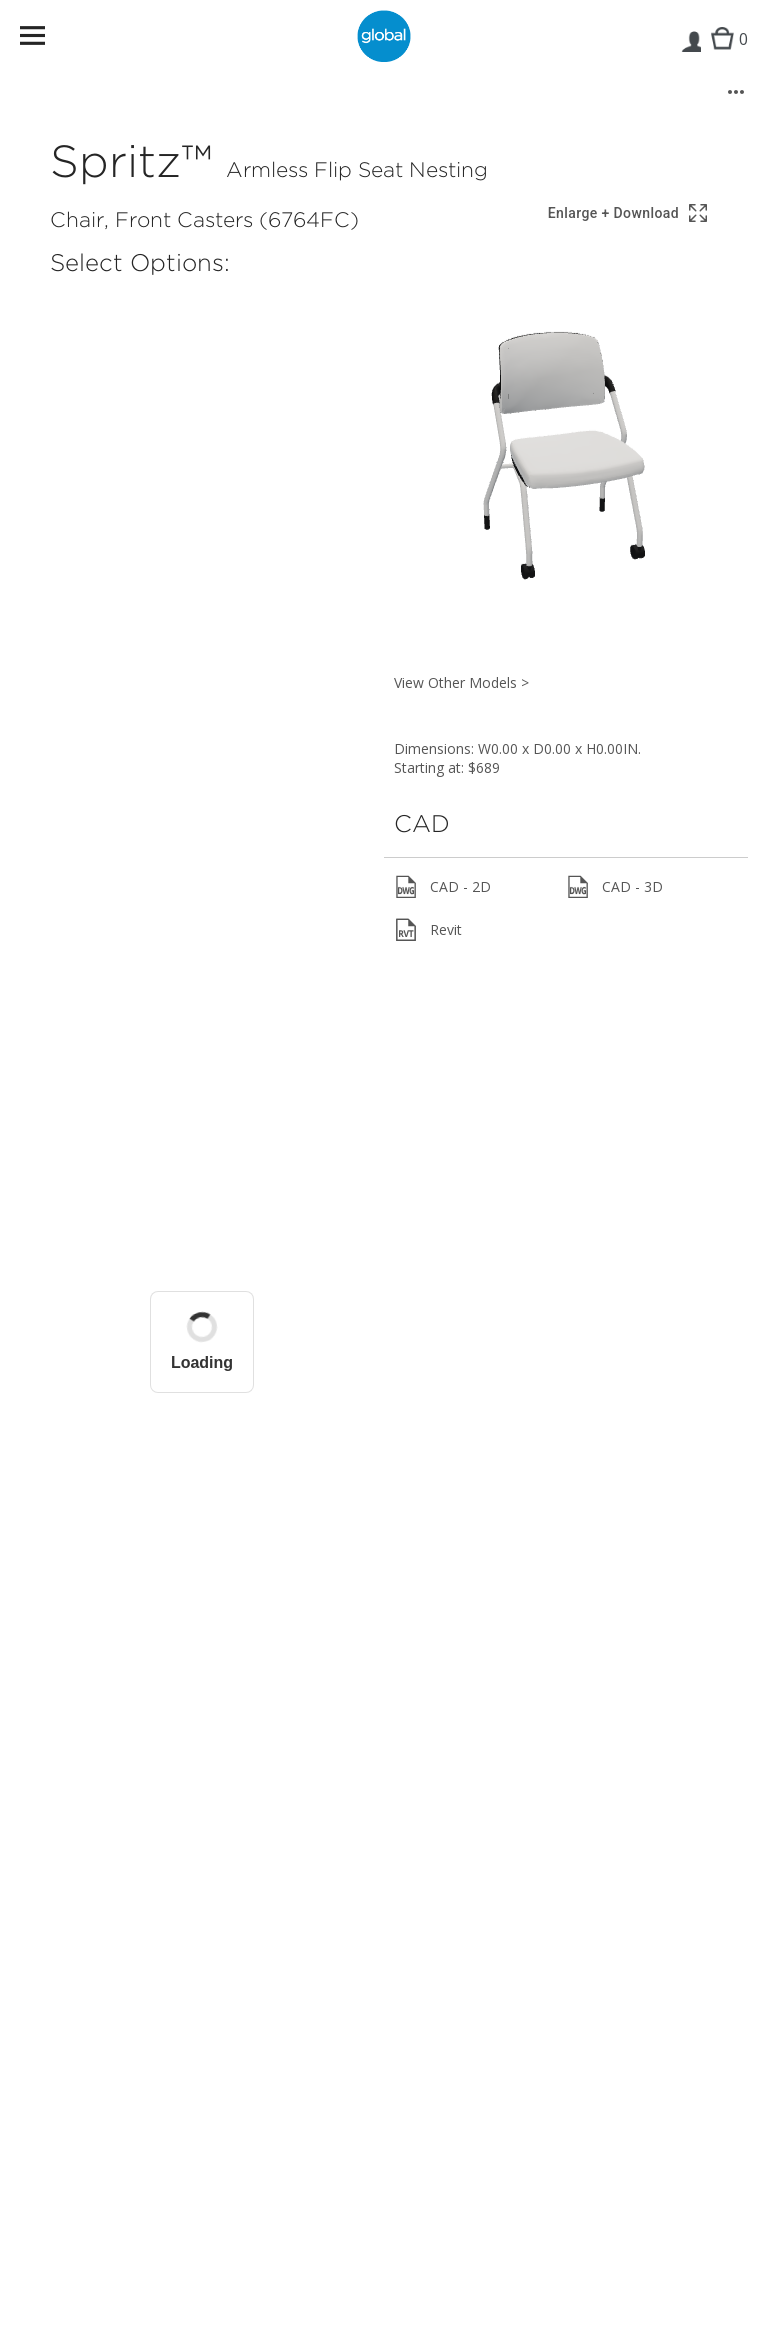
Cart (724, 55)
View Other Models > (461, 682)
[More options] (736, 92)
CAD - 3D (614, 887)
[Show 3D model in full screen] (629, 213)
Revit (428, 930)
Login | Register (690, 56)
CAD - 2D (442, 887)
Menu (45, 39)
